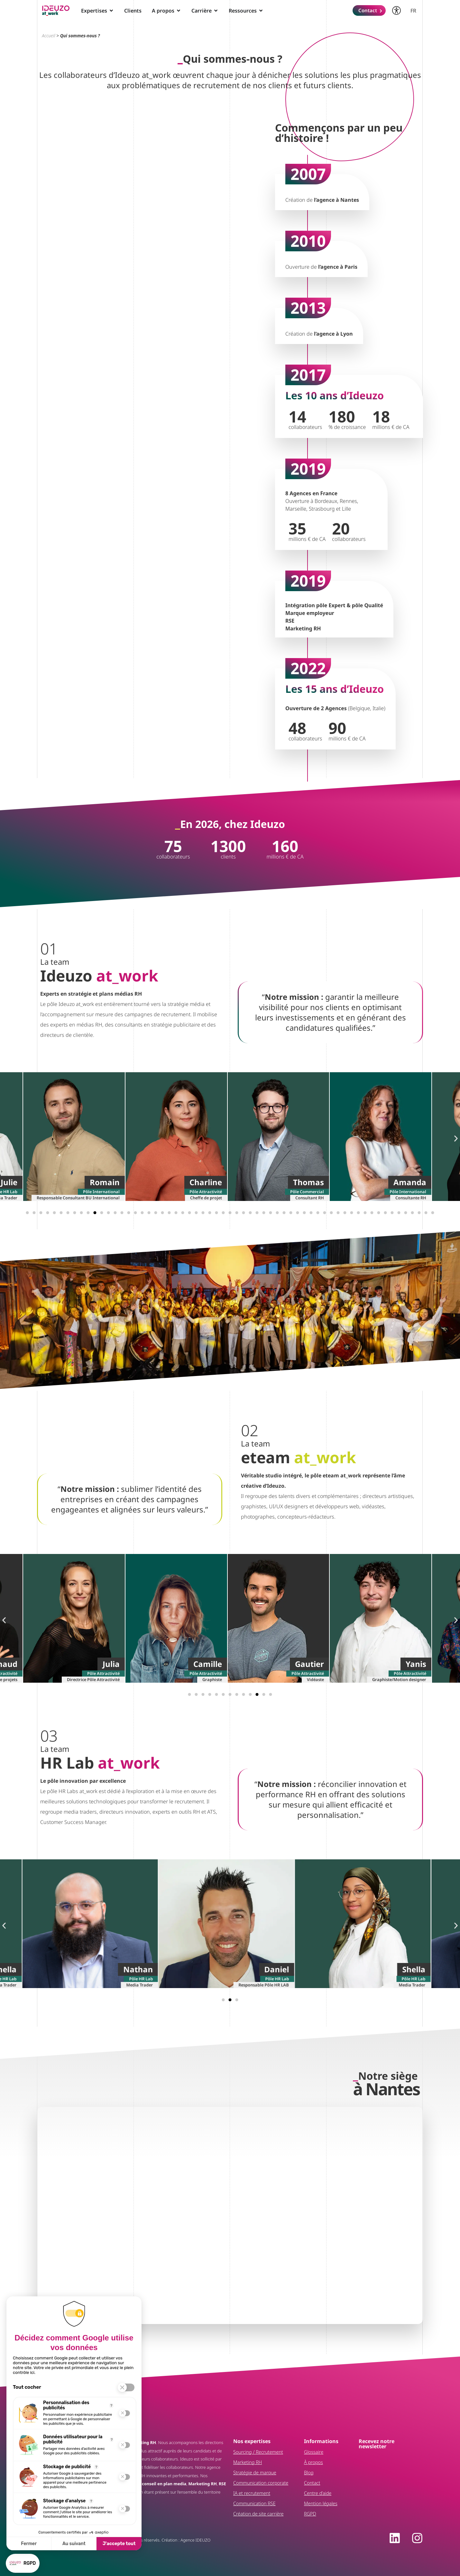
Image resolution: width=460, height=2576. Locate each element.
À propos (313, 2462)
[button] (4, 1138)
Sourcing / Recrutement (258, 2452)
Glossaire (313, 2452)
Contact (312, 2483)
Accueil (48, 36)
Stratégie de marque (254, 2472)
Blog (309, 2472)
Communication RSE (254, 2503)
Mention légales (320, 2503)
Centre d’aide (317, 2493)
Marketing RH (247, 2462)
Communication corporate (260, 2483)
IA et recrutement (251, 2493)
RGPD (310, 2514)
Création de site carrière (258, 2514)
